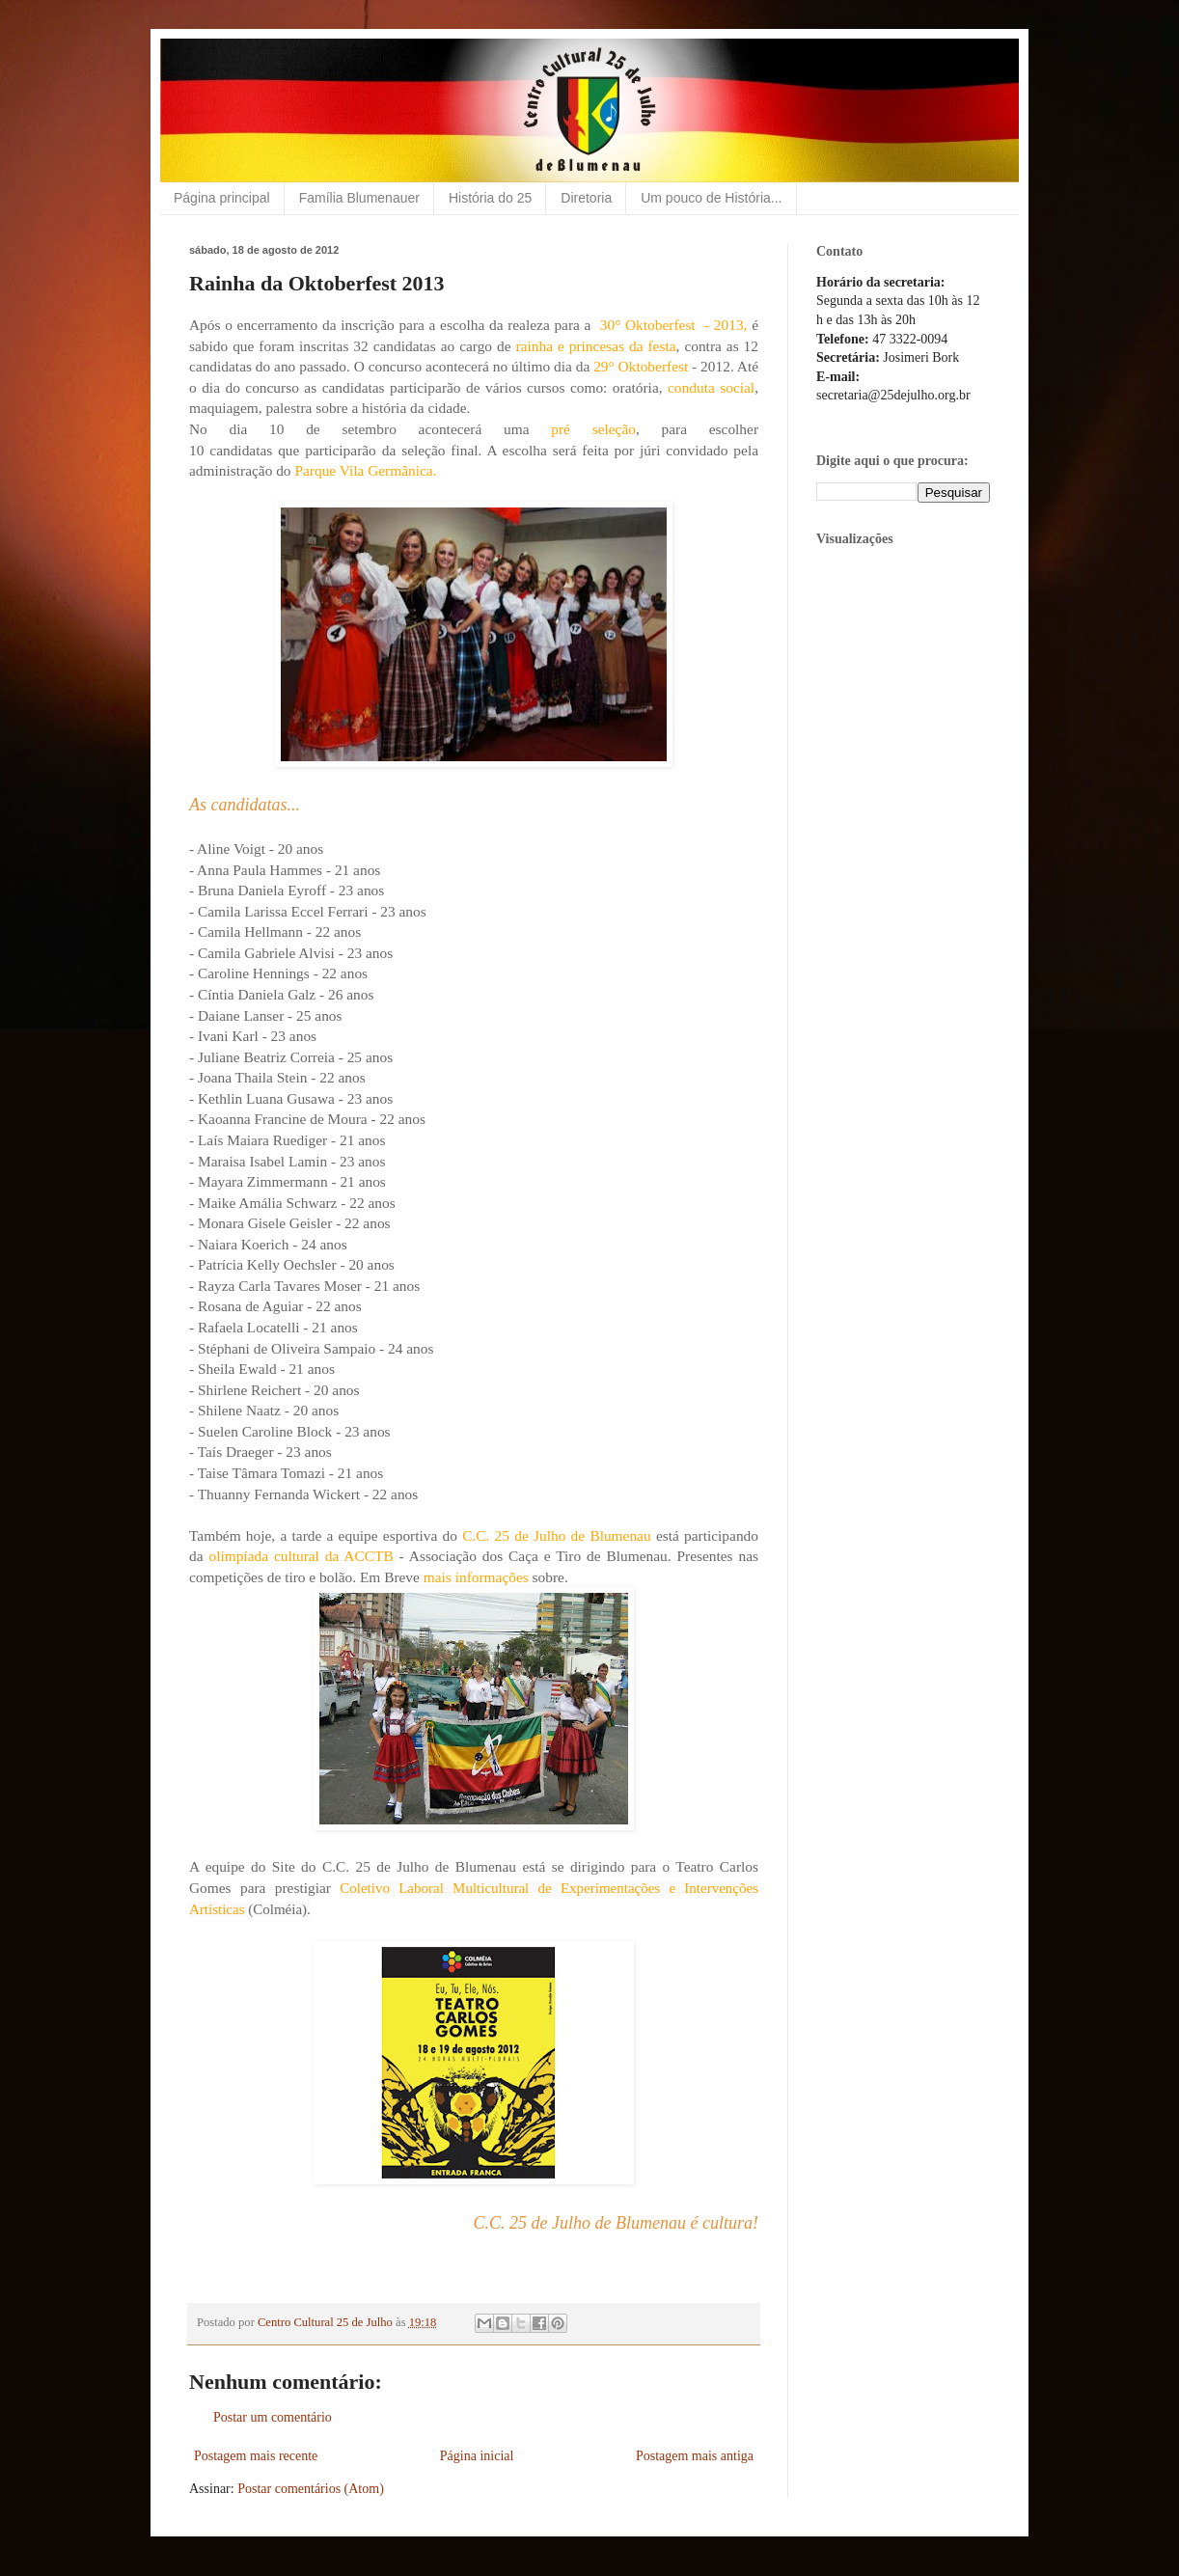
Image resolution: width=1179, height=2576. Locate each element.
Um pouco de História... (711, 198)
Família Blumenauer (359, 198)
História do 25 (490, 198)
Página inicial (477, 2456)
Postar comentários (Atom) (310, 2488)
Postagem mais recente (255, 2456)
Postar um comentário (272, 2417)
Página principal (222, 198)
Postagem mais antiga (695, 2456)
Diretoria (586, 198)
